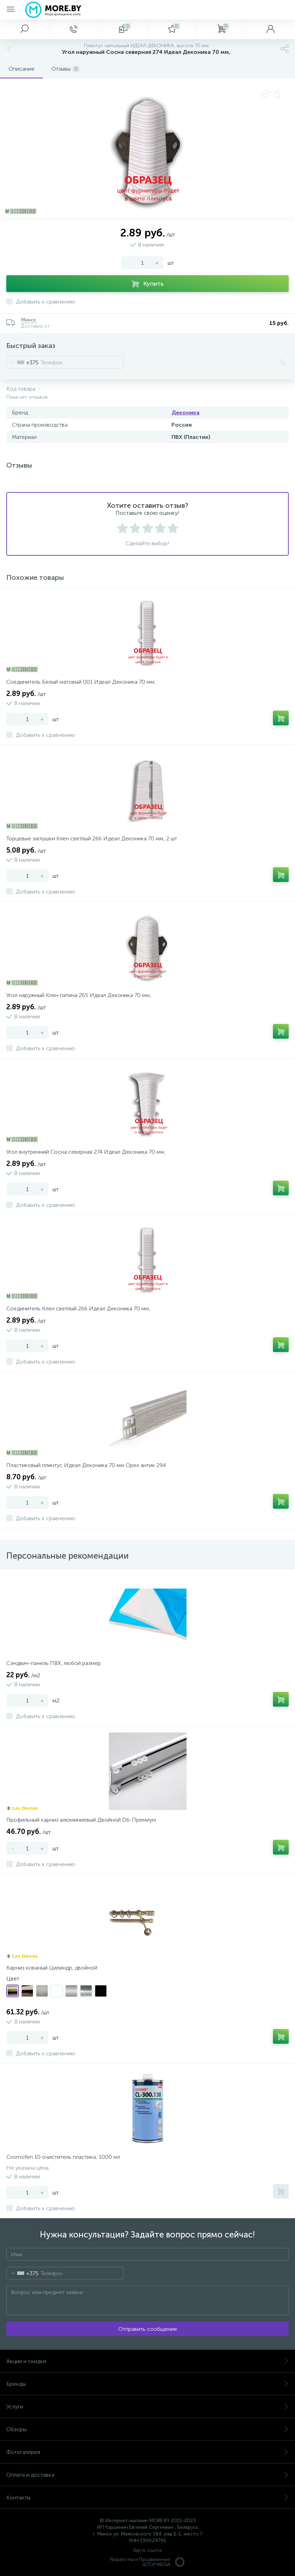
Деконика (185, 412)
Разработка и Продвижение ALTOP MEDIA (147, 2562)
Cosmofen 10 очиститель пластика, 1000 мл (63, 2157)
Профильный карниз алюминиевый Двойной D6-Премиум (81, 1819)
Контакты (147, 2497)
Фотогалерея (147, 2452)
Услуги (147, 2406)
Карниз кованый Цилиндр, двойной (51, 1967)
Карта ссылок (147, 2550)
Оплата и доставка (147, 2474)
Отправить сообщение (147, 2329)
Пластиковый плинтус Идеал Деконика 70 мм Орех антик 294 (86, 1465)
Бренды (147, 2384)
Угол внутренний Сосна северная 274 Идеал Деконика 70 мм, (86, 1151)
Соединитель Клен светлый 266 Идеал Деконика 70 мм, (78, 1308)
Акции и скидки (147, 2361)
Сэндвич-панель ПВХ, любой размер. (54, 1663)
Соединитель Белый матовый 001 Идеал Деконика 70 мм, (81, 681)
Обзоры (147, 2429)
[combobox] (22, 362)
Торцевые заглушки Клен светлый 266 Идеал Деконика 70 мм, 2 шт (91, 838)
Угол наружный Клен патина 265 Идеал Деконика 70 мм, (78, 995)
